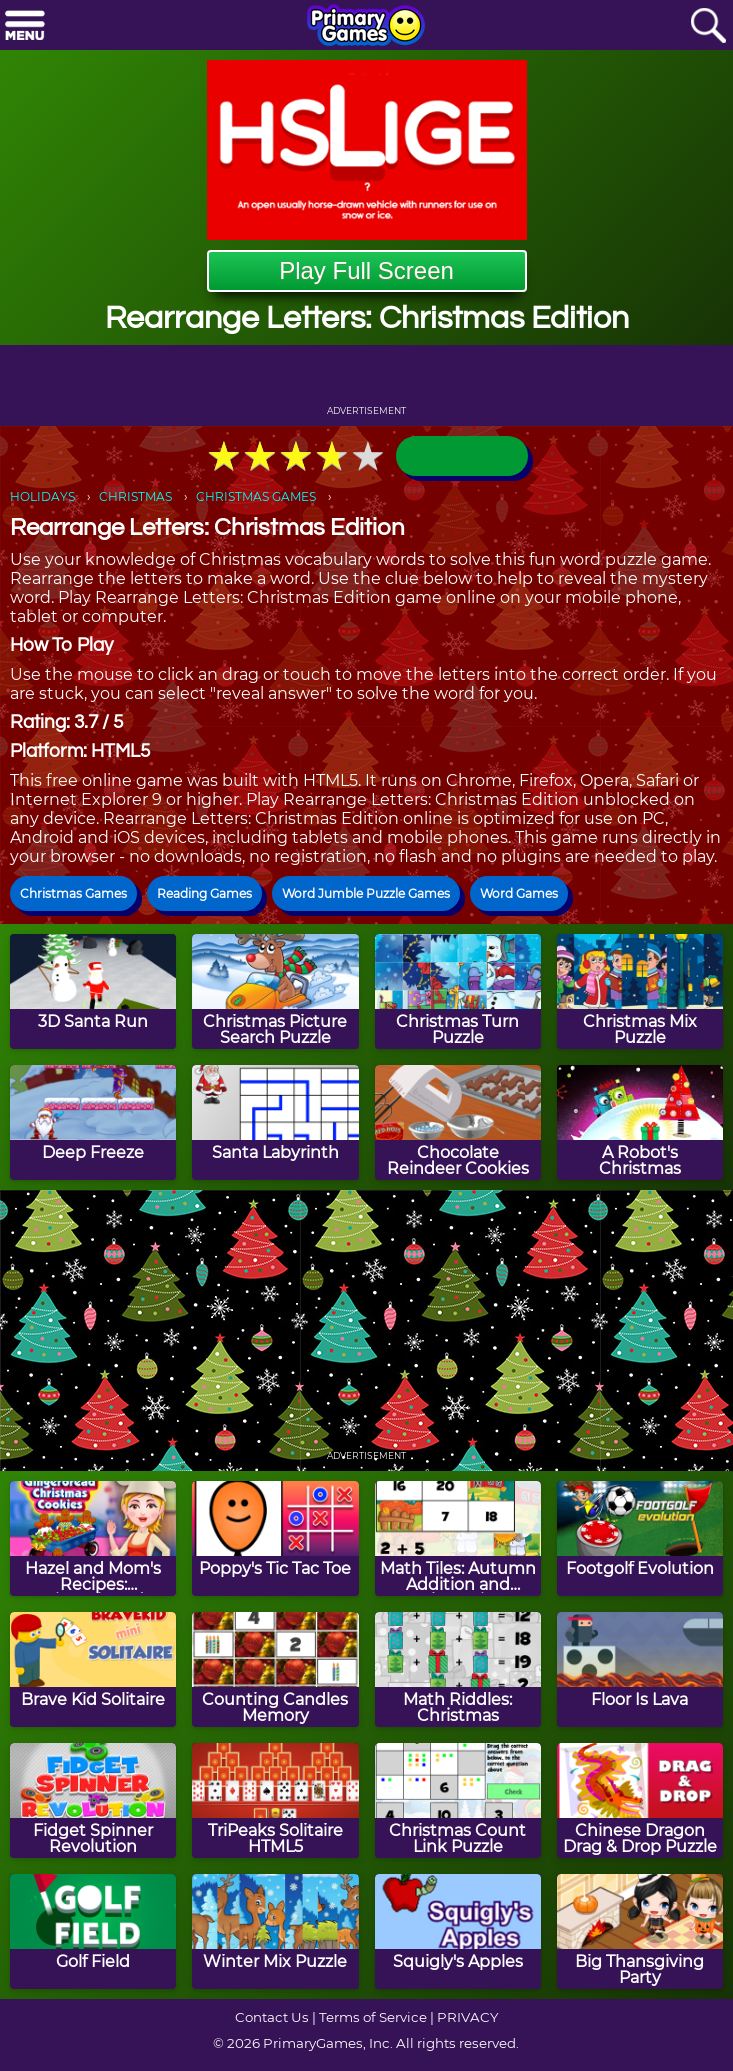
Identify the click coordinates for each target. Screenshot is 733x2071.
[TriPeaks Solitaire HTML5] (275, 1800)
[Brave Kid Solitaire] (93, 1669)
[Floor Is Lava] (640, 1669)
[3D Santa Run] (93, 991)
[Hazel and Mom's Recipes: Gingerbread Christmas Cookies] (93, 1538)
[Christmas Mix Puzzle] (640, 991)
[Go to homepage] (366, 27)
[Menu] (25, 26)
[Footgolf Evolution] (640, 1538)
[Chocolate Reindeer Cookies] (458, 1122)
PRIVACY (467, 2017)
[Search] (708, 26)
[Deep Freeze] (93, 1122)
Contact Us (272, 2017)
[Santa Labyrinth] (275, 1122)
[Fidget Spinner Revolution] (93, 1800)
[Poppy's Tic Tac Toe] (275, 1538)
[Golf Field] (93, 1931)
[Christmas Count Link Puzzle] (458, 1800)
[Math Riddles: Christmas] (458, 1669)
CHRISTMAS (135, 496)
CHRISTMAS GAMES (256, 496)
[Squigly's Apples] (458, 1931)
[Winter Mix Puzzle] (275, 1931)
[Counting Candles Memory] (275, 1669)
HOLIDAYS (42, 496)
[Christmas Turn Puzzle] (458, 991)
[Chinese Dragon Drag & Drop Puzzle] (640, 1800)
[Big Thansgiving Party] (640, 1931)
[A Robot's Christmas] (640, 1122)
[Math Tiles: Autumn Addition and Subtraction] (458, 1538)
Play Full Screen (366, 270)
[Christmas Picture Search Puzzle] (275, 991)
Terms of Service (373, 2017)
